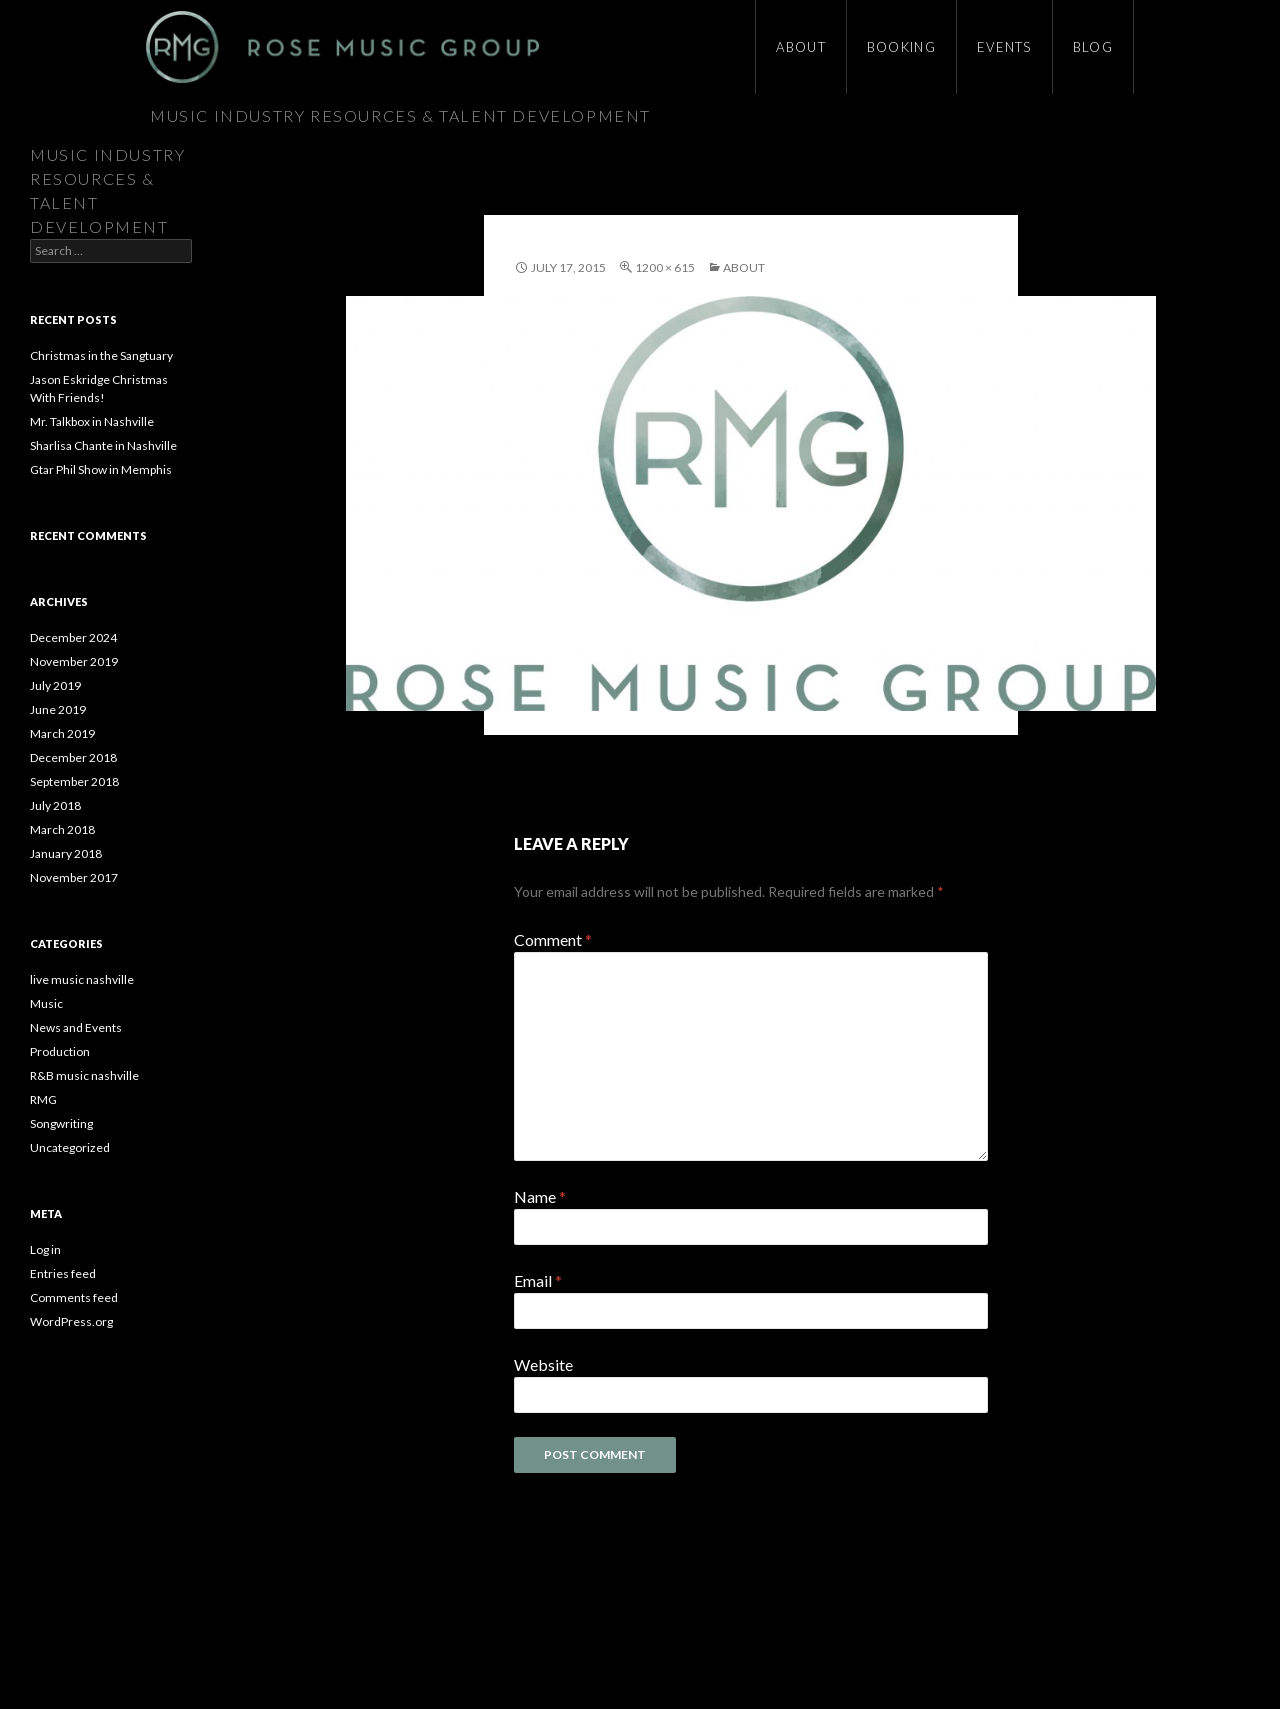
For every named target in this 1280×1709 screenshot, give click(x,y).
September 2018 (74, 781)
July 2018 (55, 805)
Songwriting (61, 1123)
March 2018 (62, 829)
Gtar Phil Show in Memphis (101, 469)
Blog (1093, 47)
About (801, 47)
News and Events (76, 1027)
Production (60, 1051)
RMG (43, 1099)
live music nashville (82, 979)
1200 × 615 (665, 267)
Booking (901, 47)
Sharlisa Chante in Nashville (103, 445)
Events (1004, 47)
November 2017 (74, 877)
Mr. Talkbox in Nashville (92, 421)
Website (543, 1364)
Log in (45, 1249)
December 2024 (73, 637)
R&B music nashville (84, 1075)
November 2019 (74, 661)
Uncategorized (70, 1147)
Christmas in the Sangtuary (101, 355)
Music (46, 1003)
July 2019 (55, 685)
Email (538, 1280)
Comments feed (74, 1297)
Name (540, 1196)
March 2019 (62, 733)
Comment (553, 939)
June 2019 (58, 709)
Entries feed (63, 1273)
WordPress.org (71, 1321)
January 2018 (66, 853)
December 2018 (73, 757)
